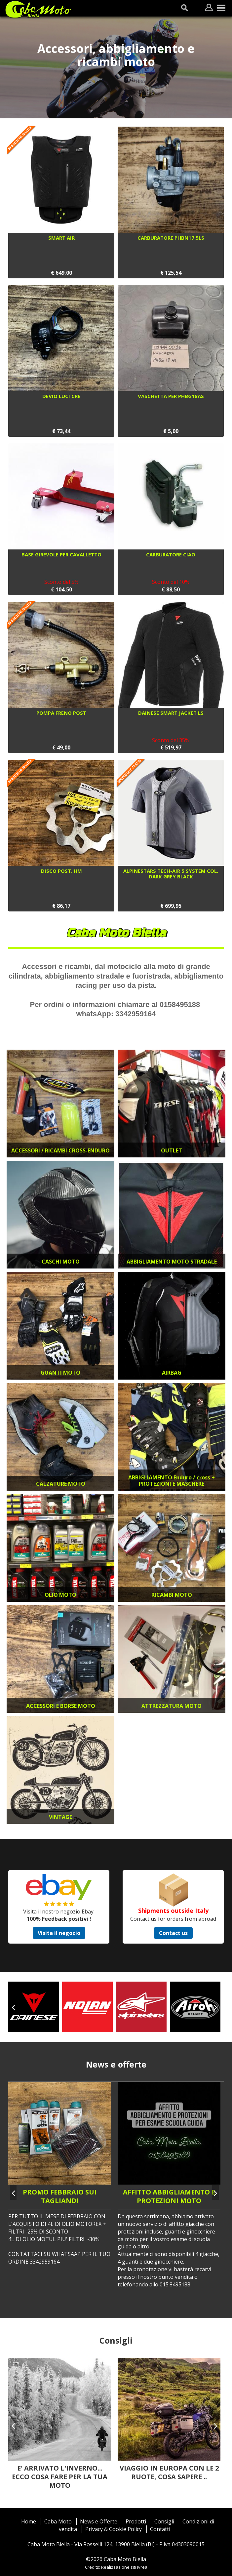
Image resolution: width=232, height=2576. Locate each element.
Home (28, 2521)
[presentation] (13, 2006)
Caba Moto (58, 2521)
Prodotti (136, 2521)
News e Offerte (98, 2521)
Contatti (160, 2529)
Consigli (164, 2521)
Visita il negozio (59, 1933)
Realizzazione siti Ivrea (124, 2567)
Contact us (173, 1933)
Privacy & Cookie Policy (113, 2529)
